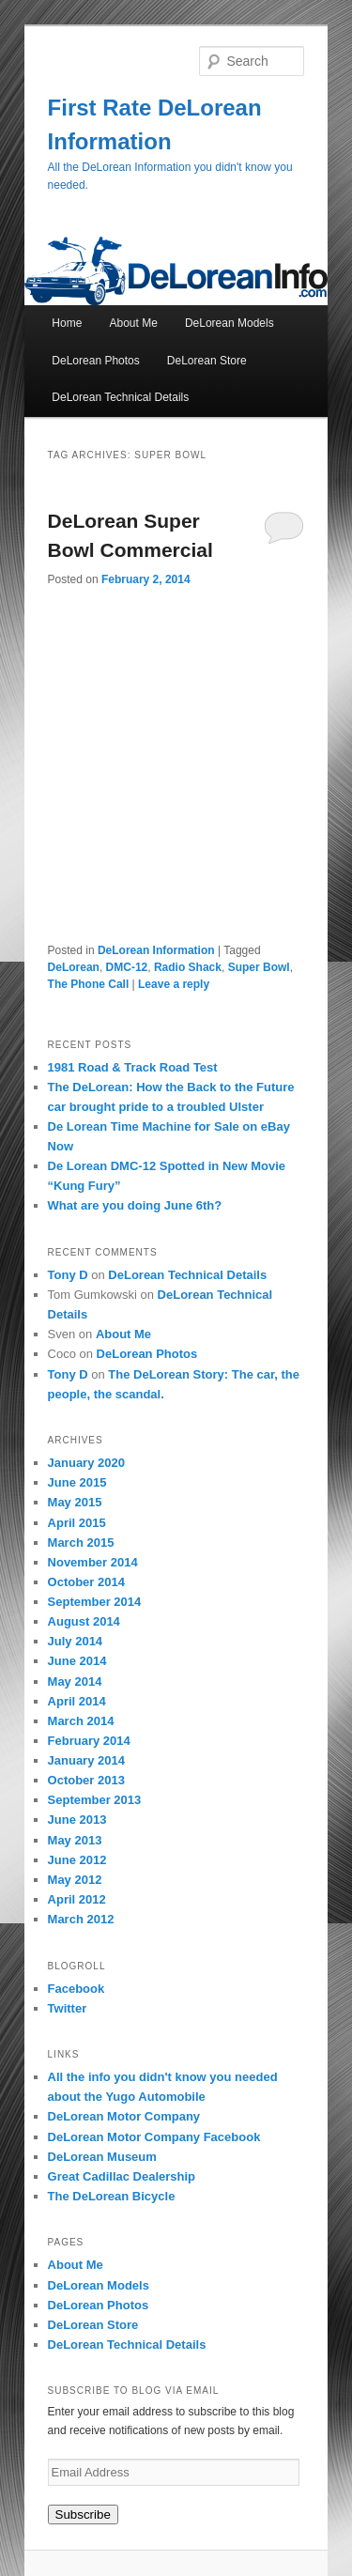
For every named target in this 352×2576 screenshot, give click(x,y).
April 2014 (77, 1701)
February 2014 (89, 1741)
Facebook (76, 1989)
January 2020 (86, 1463)
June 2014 (77, 1661)
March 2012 (81, 1919)
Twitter (67, 2008)
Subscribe (83, 2514)
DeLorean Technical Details (120, 397)
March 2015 (81, 1542)
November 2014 (93, 1562)
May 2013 (75, 1840)
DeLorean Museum (102, 2157)
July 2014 (75, 1641)
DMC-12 (127, 967)
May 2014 (75, 1681)
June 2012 (77, 1860)
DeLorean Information (156, 950)
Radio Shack (188, 967)
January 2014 (86, 1760)
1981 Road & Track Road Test (133, 1067)
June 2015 (77, 1482)
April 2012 (77, 1899)
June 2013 (77, 1819)
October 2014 (86, 1582)
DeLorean (73, 967)
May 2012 (75, 1880)
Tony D (68, 1275)
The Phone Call (89, 984)
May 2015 (75, 1502)
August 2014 (84, 1621)
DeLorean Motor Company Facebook (154, 2137)
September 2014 (95, 1602)
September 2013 (95, 1800)
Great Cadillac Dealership (122, 2176)
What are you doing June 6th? (135, 1205)
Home (67, 323)
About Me (133, 323)
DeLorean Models (229, 323)
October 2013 (86, 1780)
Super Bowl (259, 967)
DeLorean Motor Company (124, 2116)
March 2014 (81, 1721)
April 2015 (77, 1523)
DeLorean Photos (95, 360)
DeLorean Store (207, 360)
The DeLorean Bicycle (112, 2196)
